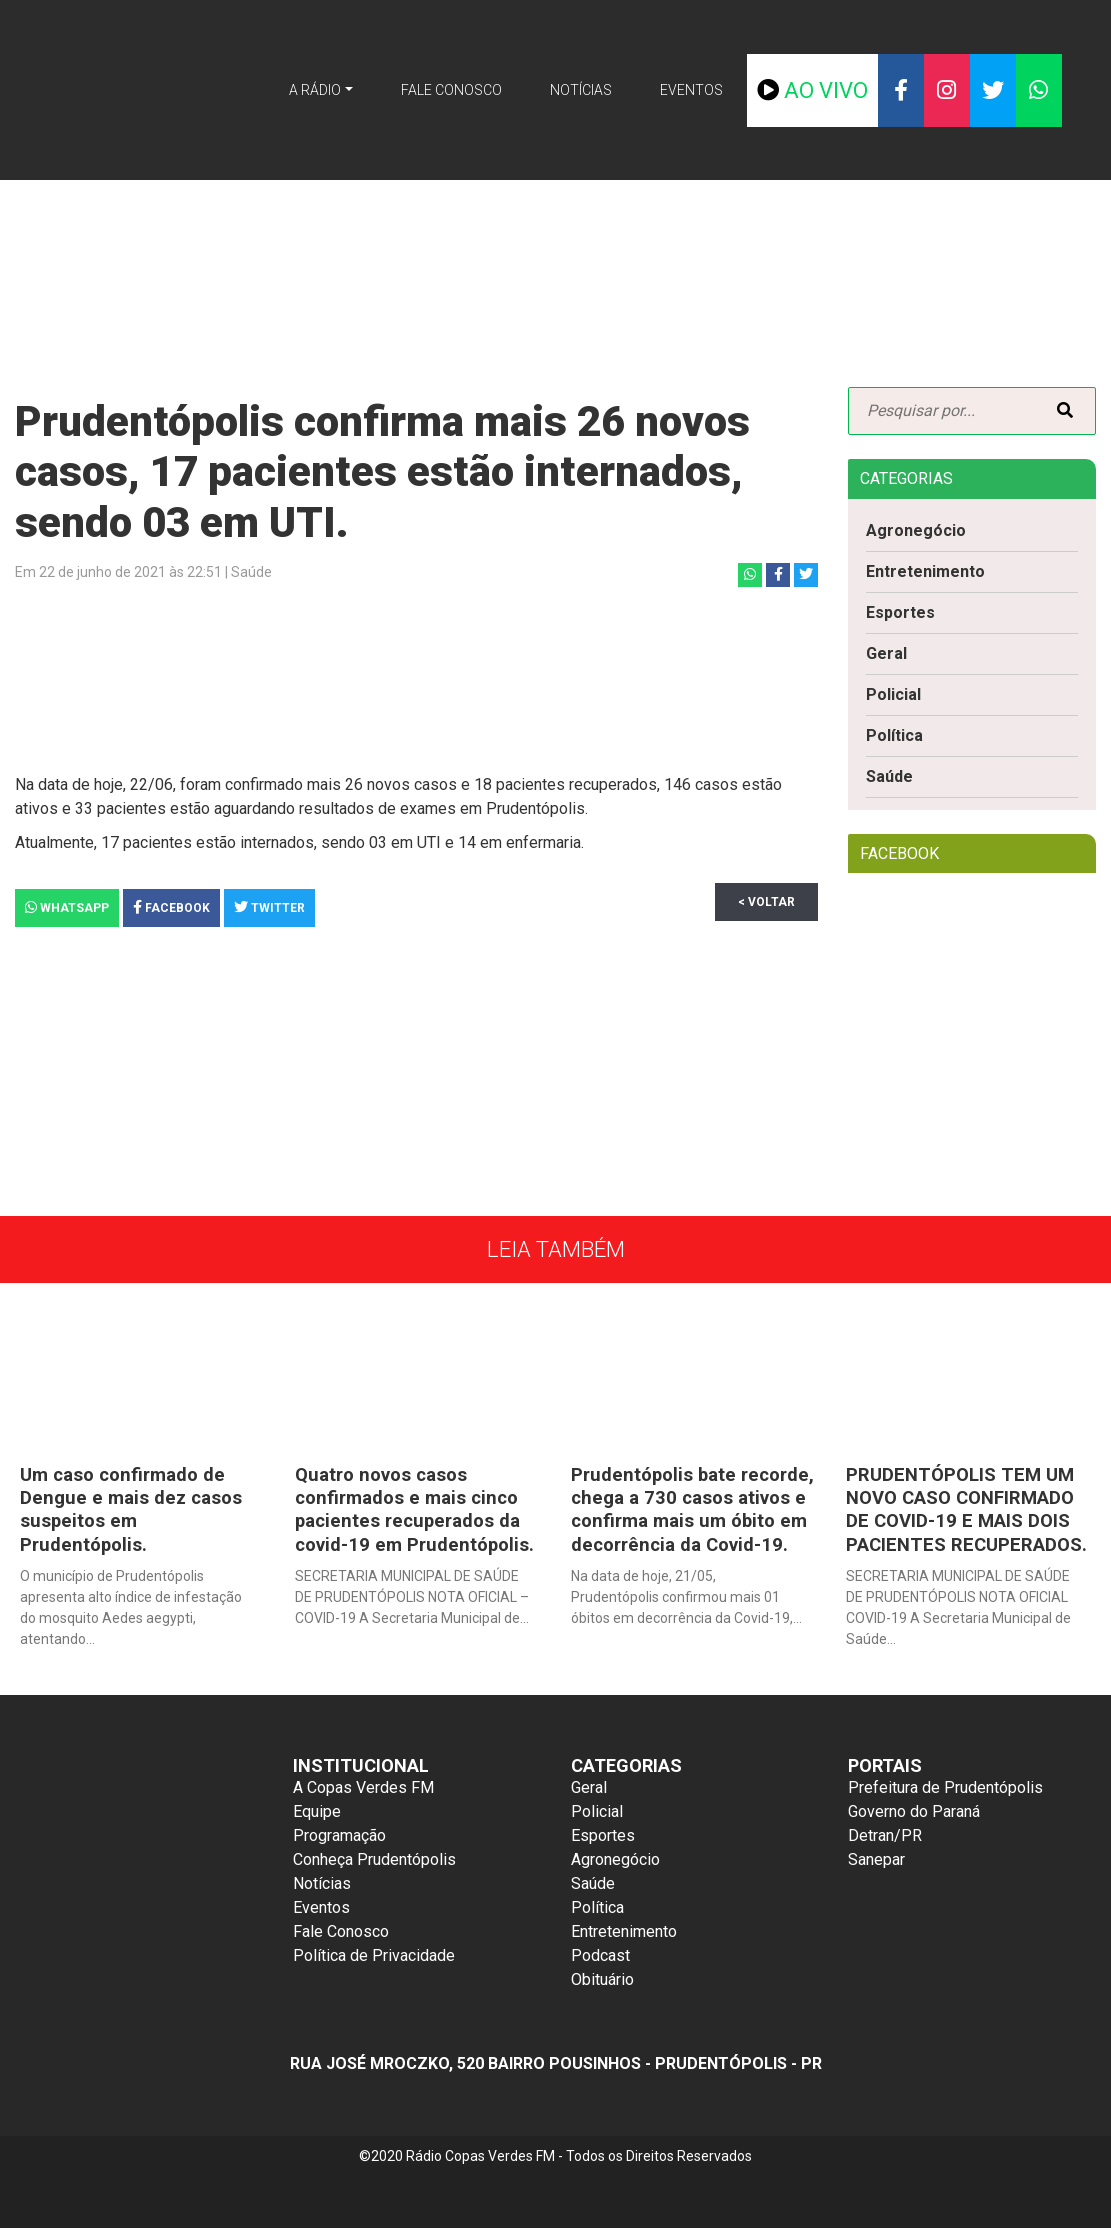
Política (894, 735)
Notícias (581, 90)
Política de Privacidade (374, 1957)
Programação (339, 1837)
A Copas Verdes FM (363, 1789)
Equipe (317, 1813)
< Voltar (773, 902)
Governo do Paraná (914, 1813)
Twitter (269, 907)
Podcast (600, 1957)
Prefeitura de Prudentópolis (945, 1789)
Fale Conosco (451, 90)
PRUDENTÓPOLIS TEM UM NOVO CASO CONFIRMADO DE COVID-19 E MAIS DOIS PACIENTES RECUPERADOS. (968, 1509)
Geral (886, 653)
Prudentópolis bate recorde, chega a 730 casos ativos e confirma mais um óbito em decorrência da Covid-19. (682, 1520)
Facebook (171, 907)
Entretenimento (925, 571)
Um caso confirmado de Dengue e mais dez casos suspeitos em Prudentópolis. (134, 1509)
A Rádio (315, 90)
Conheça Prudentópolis (374, 1861)
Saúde (889, 776)
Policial (893, 694)
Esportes (900, 612)
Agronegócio (916, 530)
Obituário (602, 1981)
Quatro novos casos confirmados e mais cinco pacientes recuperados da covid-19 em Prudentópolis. (416, 1509)
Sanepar (876, 1861)
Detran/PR (885, 1837)
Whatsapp (67, 907)
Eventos (691, 90)
